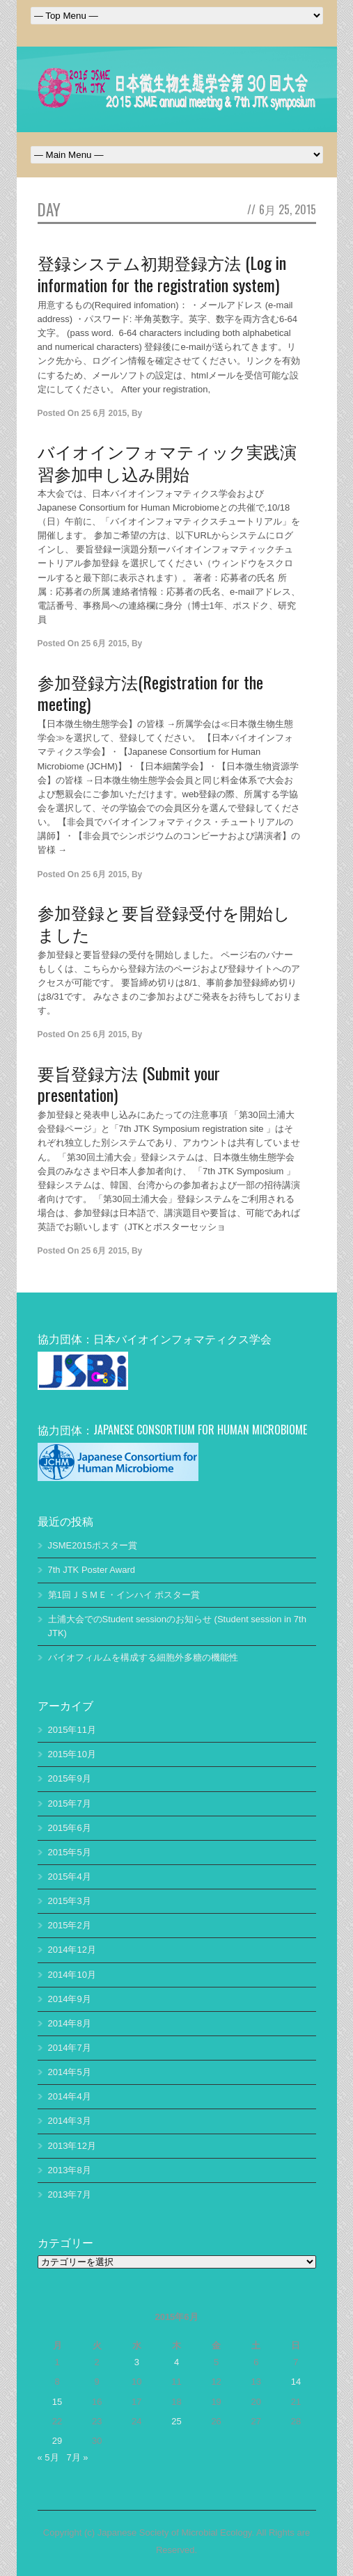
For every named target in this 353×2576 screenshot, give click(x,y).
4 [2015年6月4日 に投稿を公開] (176, 2362)
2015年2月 (69, 1925)
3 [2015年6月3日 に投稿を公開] (136, 2362)
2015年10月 (72, 1754)
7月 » (77, 2457)
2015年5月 (69, 1852)
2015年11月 (72, 1730)
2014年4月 (69, 2096)
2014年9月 (69, 1999)
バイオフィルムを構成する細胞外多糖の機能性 (143, 1657)
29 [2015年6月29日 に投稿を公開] (57, 2440)
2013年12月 (72, 2146)
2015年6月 (69, 1828)
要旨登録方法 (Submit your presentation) (129, 1083)
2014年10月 (72, 1974)
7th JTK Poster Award (92, 1570)
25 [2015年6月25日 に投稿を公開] (176, 2421)
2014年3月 (69, 2120)
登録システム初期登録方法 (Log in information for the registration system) (162, 273)
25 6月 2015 (104, 413)
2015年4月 (69, 1876)
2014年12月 (72, 1949)
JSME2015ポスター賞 (93, 1545)
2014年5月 (69, 2072)
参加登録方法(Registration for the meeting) (150, 692)
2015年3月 (69, 1901)
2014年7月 (69, 2047)
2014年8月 (69, 2023)
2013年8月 (69, 2170)
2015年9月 (69, 1778)
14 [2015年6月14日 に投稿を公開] (296, 2381)
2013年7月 (69, 2194)
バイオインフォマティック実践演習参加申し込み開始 (167, 461)
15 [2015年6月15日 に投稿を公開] (57, 2402)
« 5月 (48, 2457)
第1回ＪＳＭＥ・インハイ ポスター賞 (124, 1595)
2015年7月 (69, 1803)
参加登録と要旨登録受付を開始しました (164, 922)
